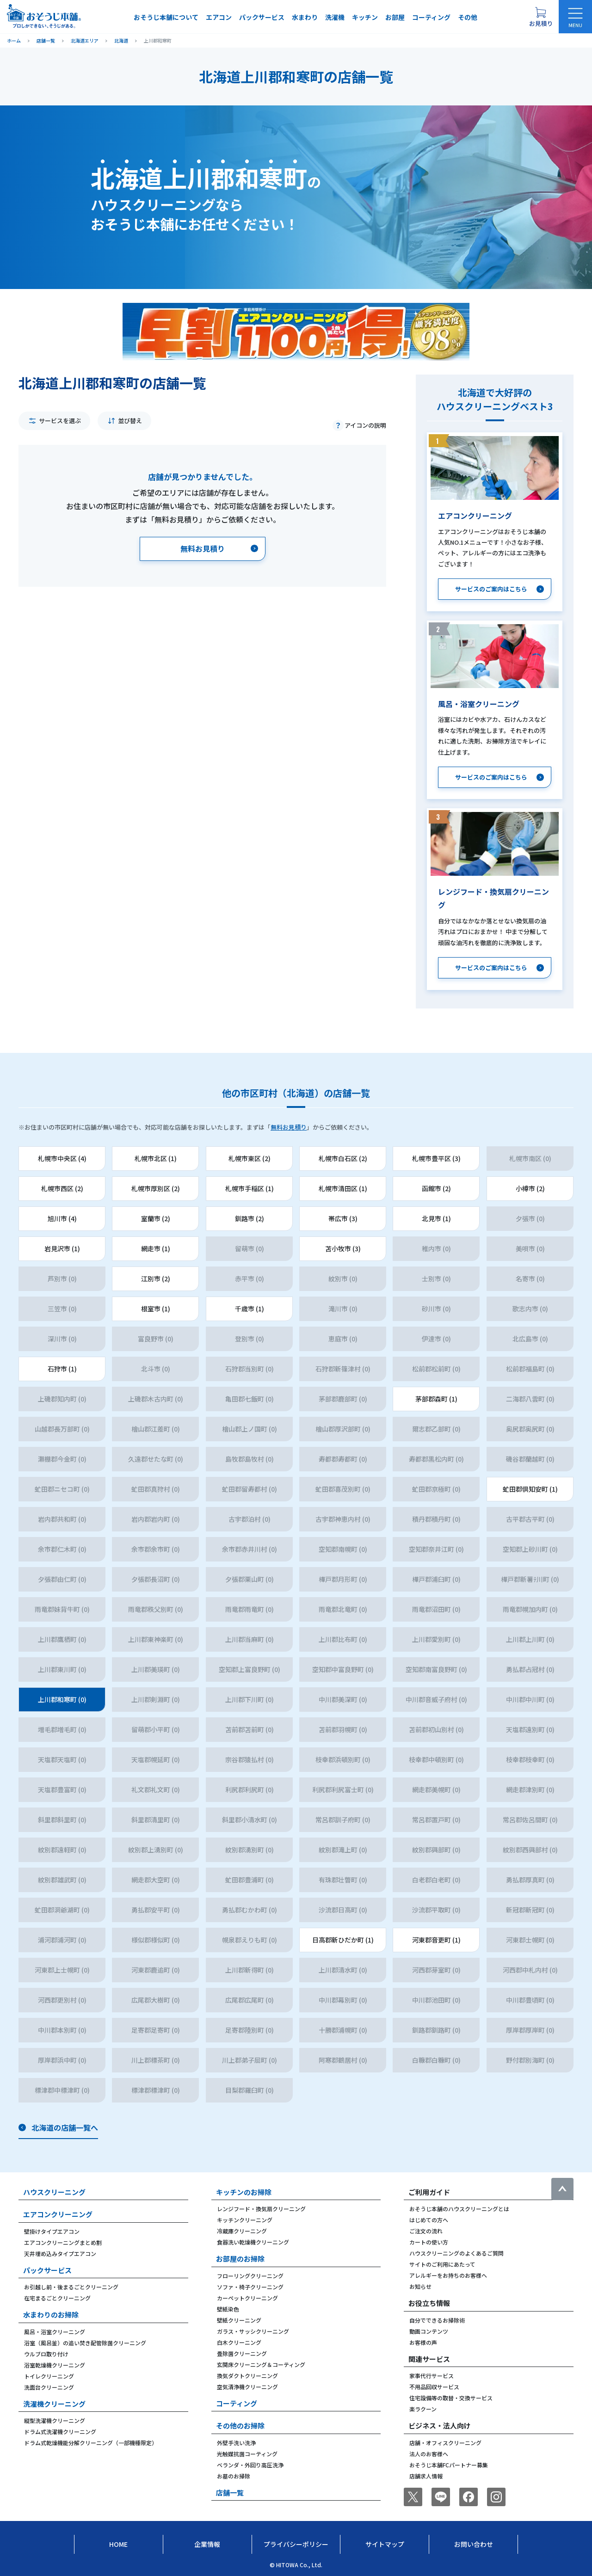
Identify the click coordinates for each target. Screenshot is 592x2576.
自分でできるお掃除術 (437, 2320)
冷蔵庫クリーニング (242, 2231)
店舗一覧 (230, 2492)
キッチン (365, 17)
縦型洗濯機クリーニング (54, 2420)
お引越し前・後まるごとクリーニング (71, 2287)
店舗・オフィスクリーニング (445, 2443)
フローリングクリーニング (250, 2276)
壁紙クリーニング (239, 2320)
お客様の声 (423, 2342)
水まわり (305, 17)
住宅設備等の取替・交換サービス (451, 2398)
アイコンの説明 (365, 425)
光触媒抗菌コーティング (247, 2454)
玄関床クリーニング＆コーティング (261, 2364)
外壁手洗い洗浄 (236, 2443)
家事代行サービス (431, 2375)
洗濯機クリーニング (54, 2404)
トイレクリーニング (49, 2376)
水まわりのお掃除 (51, 2314)
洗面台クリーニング (49, 2387)
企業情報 (207, 2544)
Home (118, 2544)
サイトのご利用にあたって (442, 2264)
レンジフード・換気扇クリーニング (261, 2209)
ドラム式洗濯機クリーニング (60, 2431)
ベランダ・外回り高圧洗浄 (250, 2465)
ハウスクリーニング (54, 2192)
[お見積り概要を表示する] (541, 16)
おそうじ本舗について (166, 17)
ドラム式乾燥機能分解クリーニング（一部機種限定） (90, 2443)
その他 (467, 17)
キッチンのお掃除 (243, 2192)
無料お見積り (289, 1127)
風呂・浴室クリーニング (54, 2332)
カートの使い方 (428, 2242)
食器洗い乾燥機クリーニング (253, 2242)
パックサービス (261, 17)
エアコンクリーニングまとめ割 (63, 2242)
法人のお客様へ (428, 2454)
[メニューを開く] (575, 16)
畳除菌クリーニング (242, 2353)
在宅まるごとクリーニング (57, 2298)
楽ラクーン (423, 2409)
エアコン (219, 17)
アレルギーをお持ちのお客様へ (448, 2275)
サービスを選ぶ (60, 420)
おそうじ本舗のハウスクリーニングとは (459, 2209)
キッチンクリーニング (244, 2220)
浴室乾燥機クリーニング (54, 2365)
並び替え (130, 420)
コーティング (431, 17)
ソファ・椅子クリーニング (250, 2287)
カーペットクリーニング (247, 2298)
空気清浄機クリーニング (247, 2387)
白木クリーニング (239, 2342)
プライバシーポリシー (296, 2544)
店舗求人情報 (426, 2476)
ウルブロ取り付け (46, 2354)
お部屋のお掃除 (240, 2258)
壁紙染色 (228, 2309)
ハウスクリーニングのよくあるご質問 (456, 2253)
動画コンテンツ (428, 2331)
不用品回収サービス (434, 2387)
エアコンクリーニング (57, 2214)
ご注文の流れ (426, 2231)
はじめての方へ (428, 2220)
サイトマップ (384, 2544)
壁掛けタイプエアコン (52, 2231)
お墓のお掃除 (233, 2476)
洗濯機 (335, 17)
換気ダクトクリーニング (247, 2375)
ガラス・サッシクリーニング (253, 2331)
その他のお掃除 (240, 2425)
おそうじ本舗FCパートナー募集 (448, 2465)
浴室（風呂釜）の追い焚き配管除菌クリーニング (85, 2343)
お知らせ (420, 2286)
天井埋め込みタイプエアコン (60, 2253)
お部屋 (395, 17)
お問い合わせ (473, 2544)
